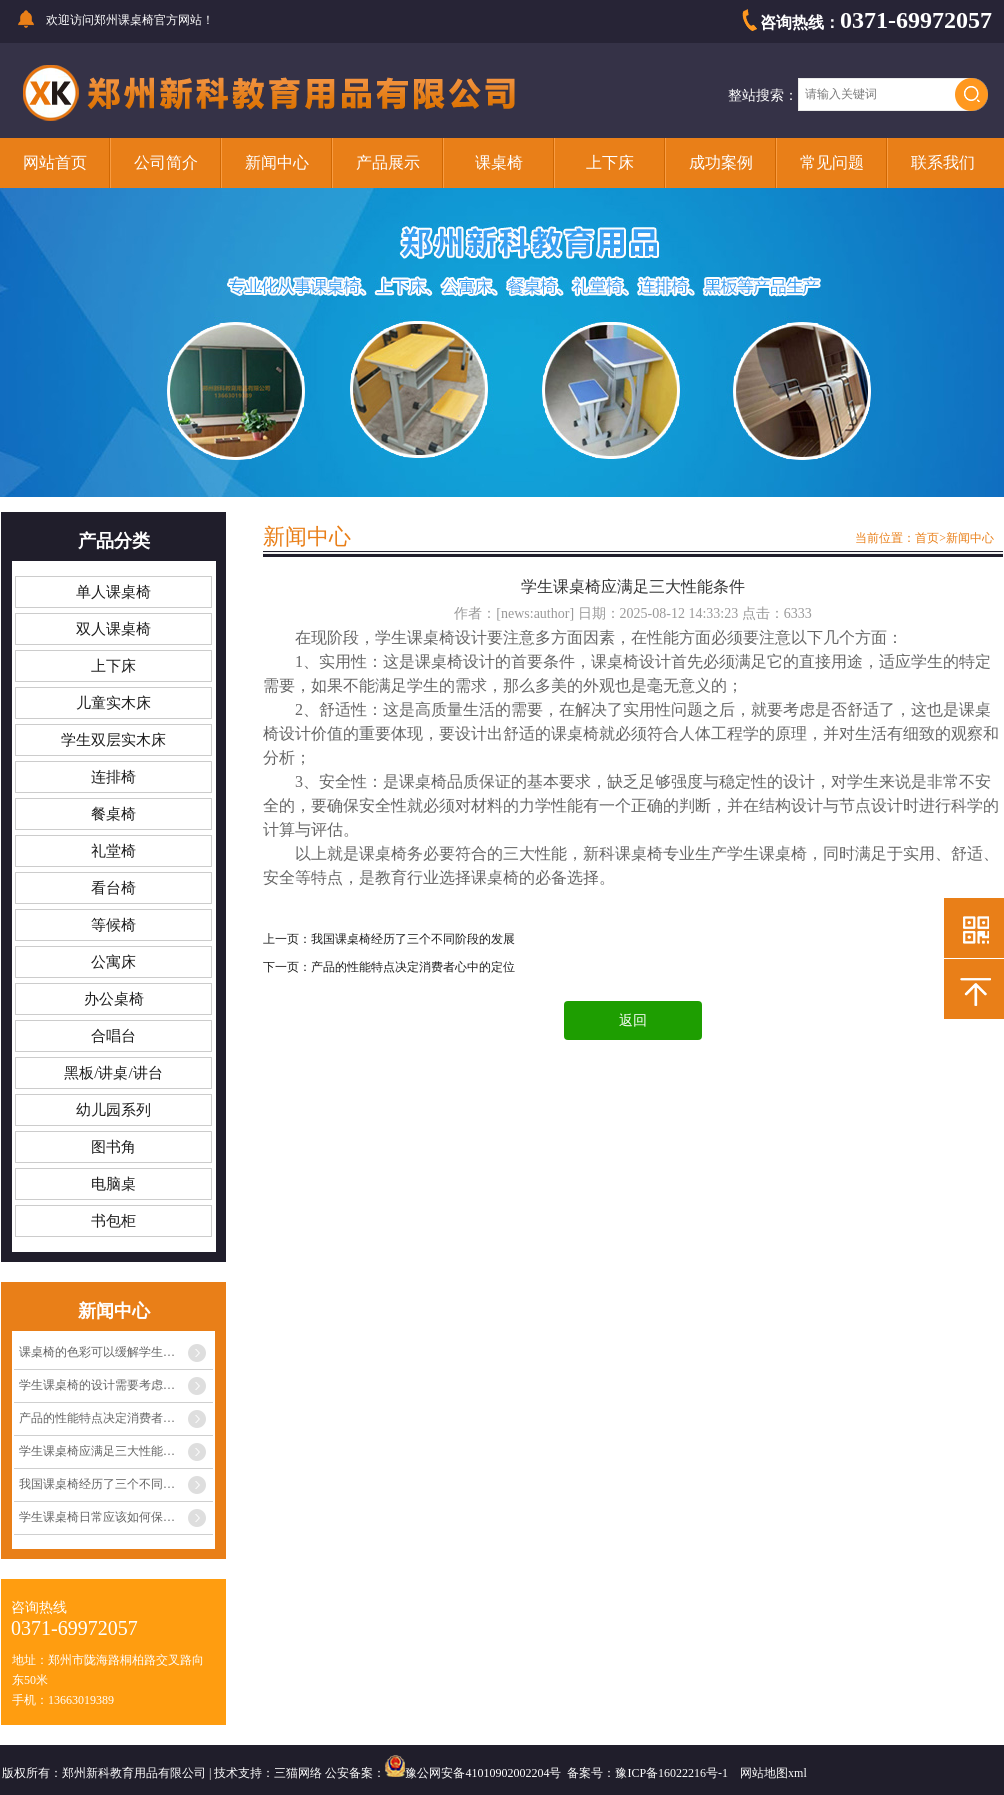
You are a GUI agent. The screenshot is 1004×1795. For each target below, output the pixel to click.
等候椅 (113, 925)
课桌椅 (499, 162)
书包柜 (113, 1221)
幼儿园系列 (113, 1110)
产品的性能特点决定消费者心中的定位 (116, 1418)
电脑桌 (113, 1184)
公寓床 (113, 962)
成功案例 (721, 162)
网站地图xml (773, 1773)
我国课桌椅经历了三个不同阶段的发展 (116, 1484)
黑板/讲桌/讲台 (113, 1073)
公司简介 (166, 162)
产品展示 (388, 162)
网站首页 (55, 162)
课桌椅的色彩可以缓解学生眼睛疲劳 (115, 1352)
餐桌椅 (113, 814)
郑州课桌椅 (124, 20)
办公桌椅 (114, 999)
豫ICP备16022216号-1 (671, 1773)
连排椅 (113, 777)
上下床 (610, 162)
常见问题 (832, 162)
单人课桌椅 (113, 592)
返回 (633, 1020)
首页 (927, 538)
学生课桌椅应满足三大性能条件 (103, 1451)
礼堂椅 (113, 851)
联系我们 (943, 162)
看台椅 (113, 888)
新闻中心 (277, 162)
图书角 (113, 1147)
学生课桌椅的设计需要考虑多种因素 (115, 1385)
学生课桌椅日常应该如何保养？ (103, 1517)
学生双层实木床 (113, 740)
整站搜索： (763, 95)
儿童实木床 (113, 703)
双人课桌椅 (113, 629)
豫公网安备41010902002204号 (483, 1773)
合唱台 (113, 1036)
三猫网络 (298, 1773)
